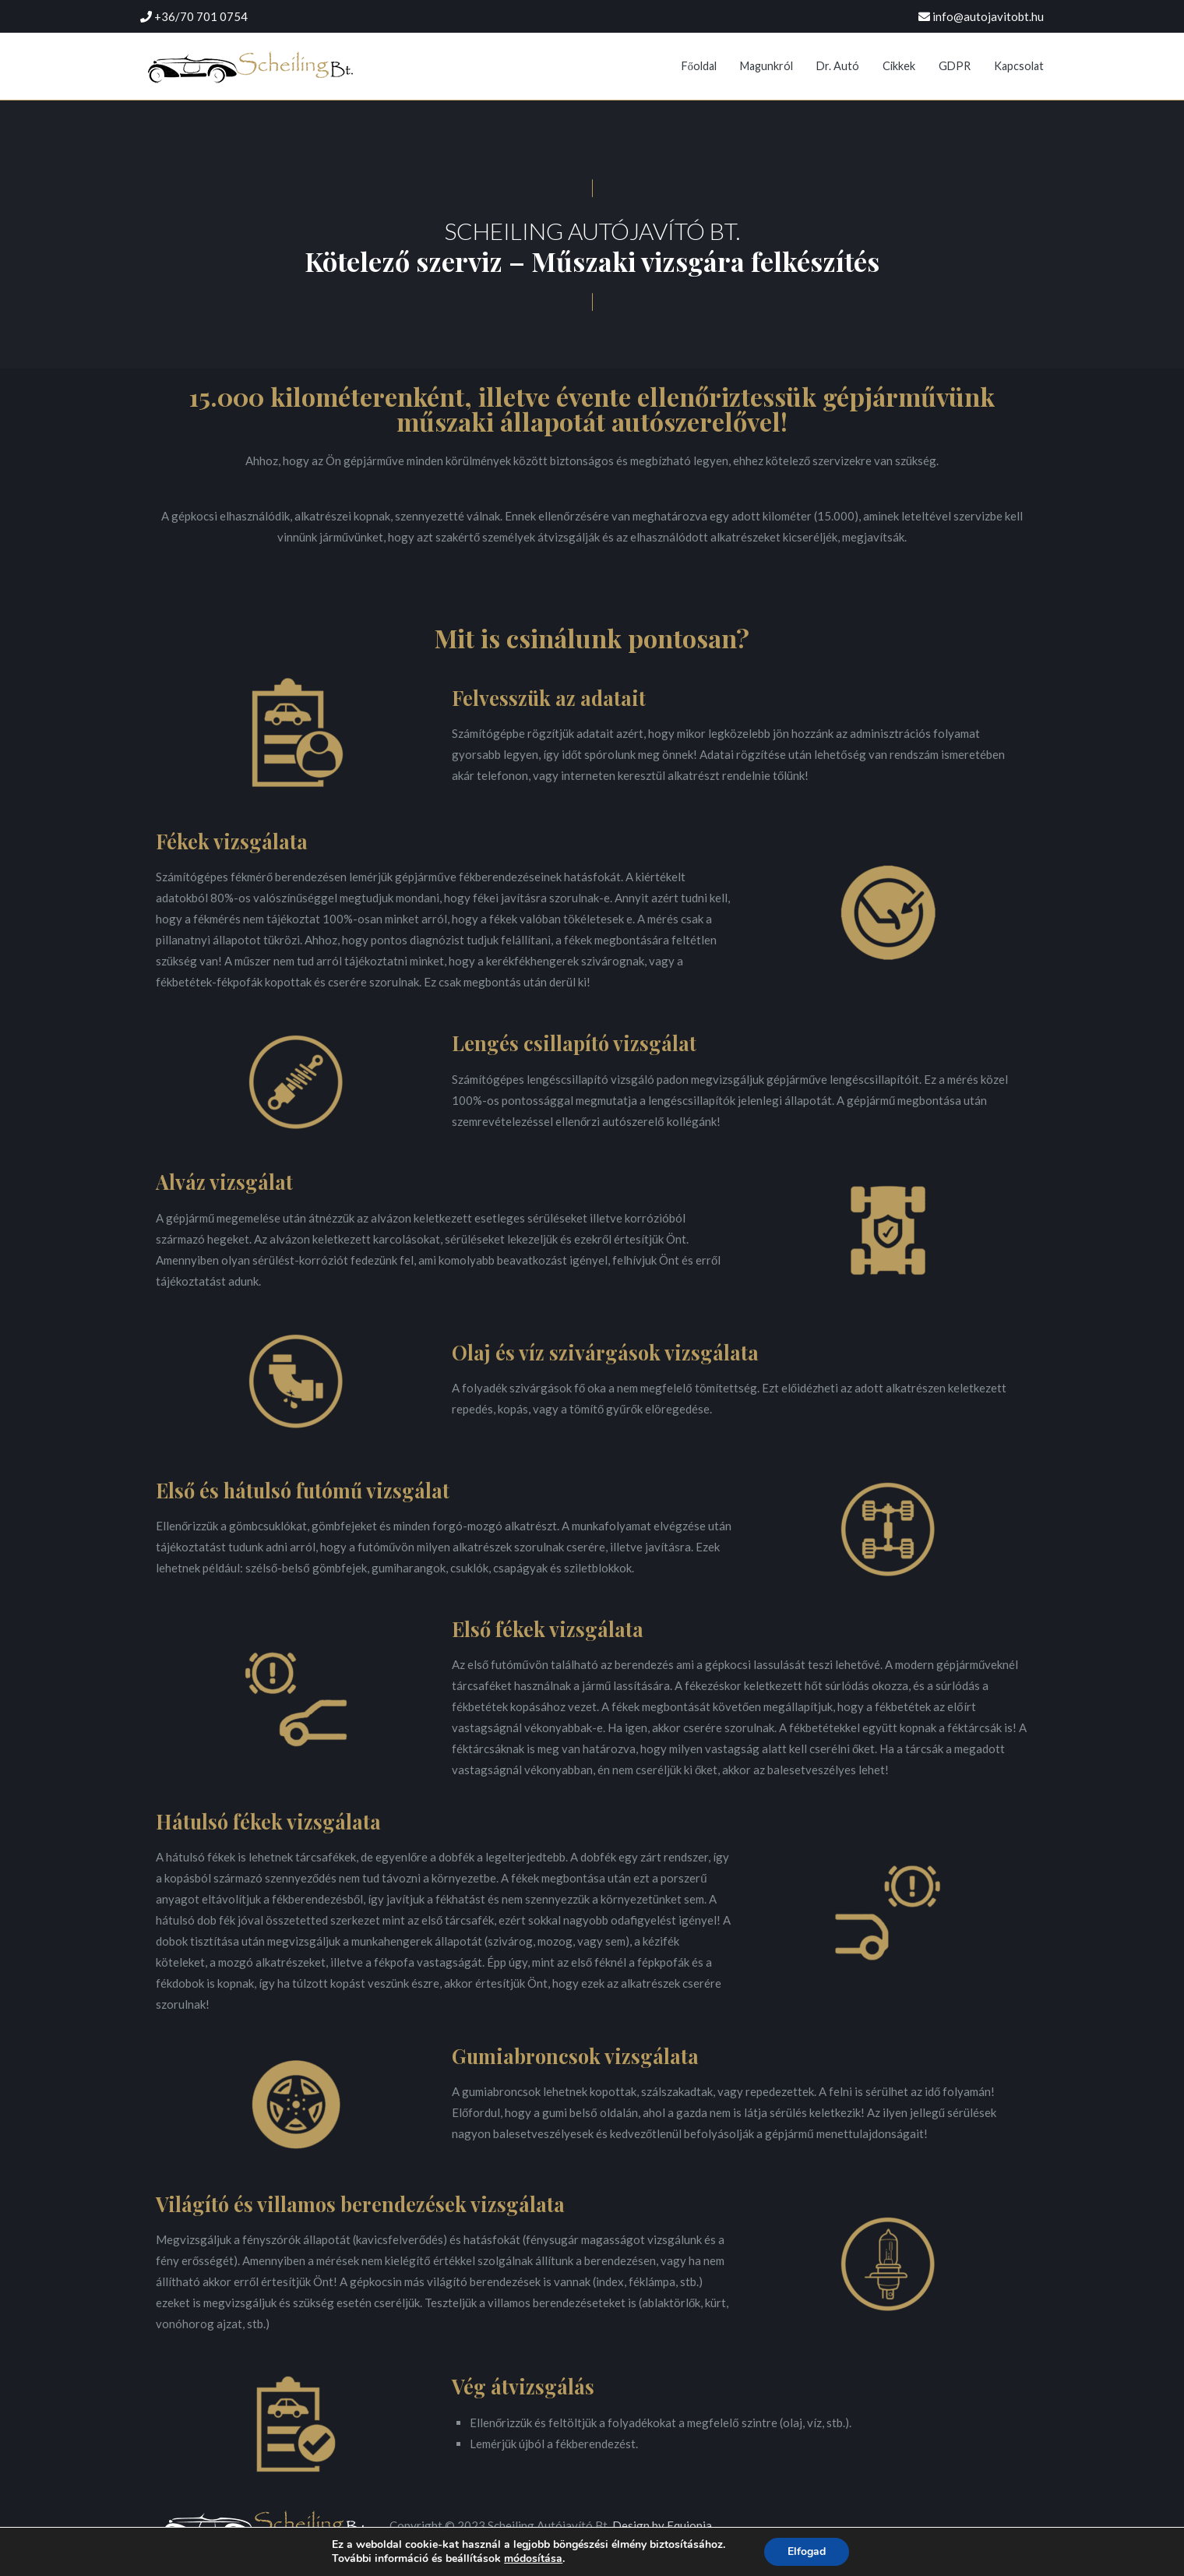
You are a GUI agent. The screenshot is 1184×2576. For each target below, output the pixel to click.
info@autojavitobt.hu (988, 16)
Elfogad (807, 2551)
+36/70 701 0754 (201, 16)
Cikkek (899, 65)
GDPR (955, 65)
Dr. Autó (837, 65)
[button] (592, 188)
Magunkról (766, 65)
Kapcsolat (1019, 65)
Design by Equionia (662, 2525)
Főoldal (699, 65)
